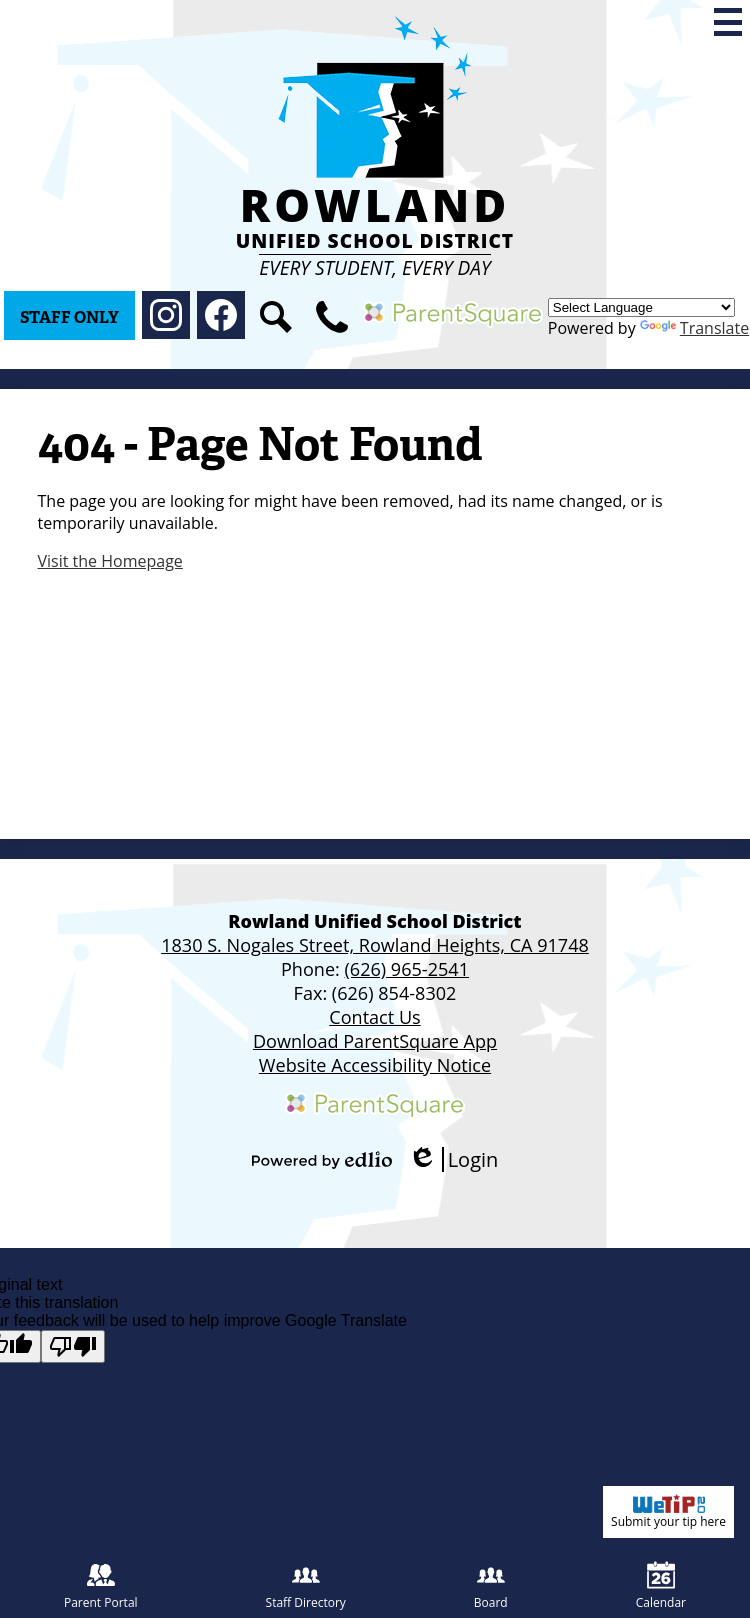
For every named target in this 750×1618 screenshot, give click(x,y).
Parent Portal (101, 1586)
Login (453, 1159)
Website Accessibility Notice (375, 1065)
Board (491, 1586)
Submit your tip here (668, 1512)
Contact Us (374, 1017)
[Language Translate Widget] (641, 307)
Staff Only (69, 317)
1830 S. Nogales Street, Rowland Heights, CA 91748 (375, 945)
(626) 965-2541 (406, 969)
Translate (694, 328)
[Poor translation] (73, 1346)
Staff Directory (306, 1586)
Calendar (661, 1586)
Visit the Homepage (110, 561)
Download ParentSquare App (375, 1041)
